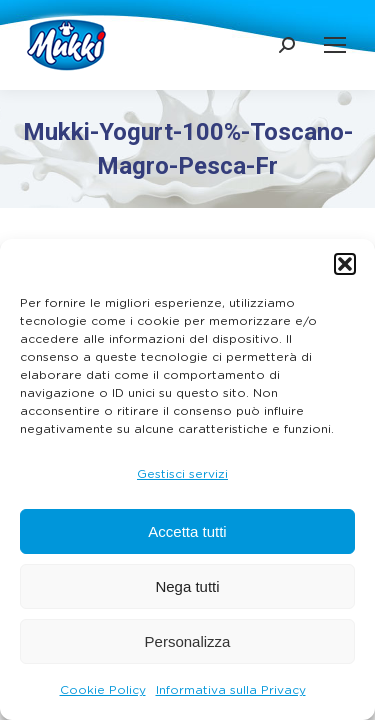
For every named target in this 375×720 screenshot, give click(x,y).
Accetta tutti (187, 531)
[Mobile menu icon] (335, 45)
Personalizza (188, 641)
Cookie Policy (103, 690)
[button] (345, 264)
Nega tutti (187, 586)
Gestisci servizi (182, 474)
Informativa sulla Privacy (231, 690)
